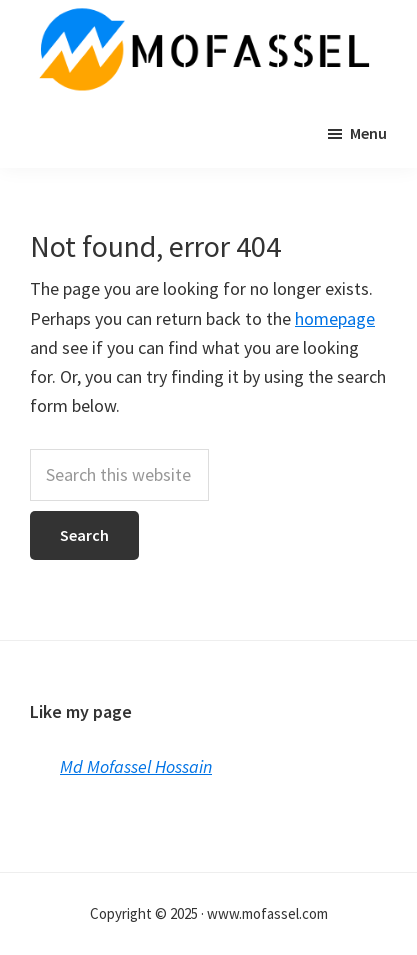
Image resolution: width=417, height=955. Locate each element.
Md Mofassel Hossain (136, 766)
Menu (368, 133)
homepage (335, 318)
